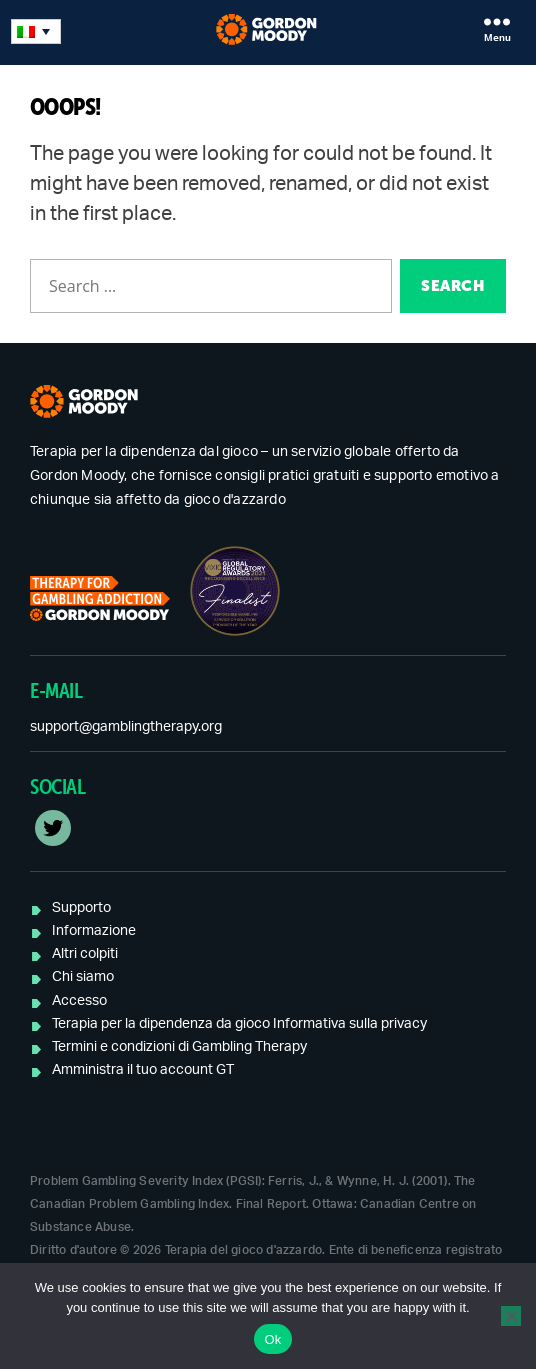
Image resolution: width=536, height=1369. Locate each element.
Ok (272, 1339)
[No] (511, 1316)
